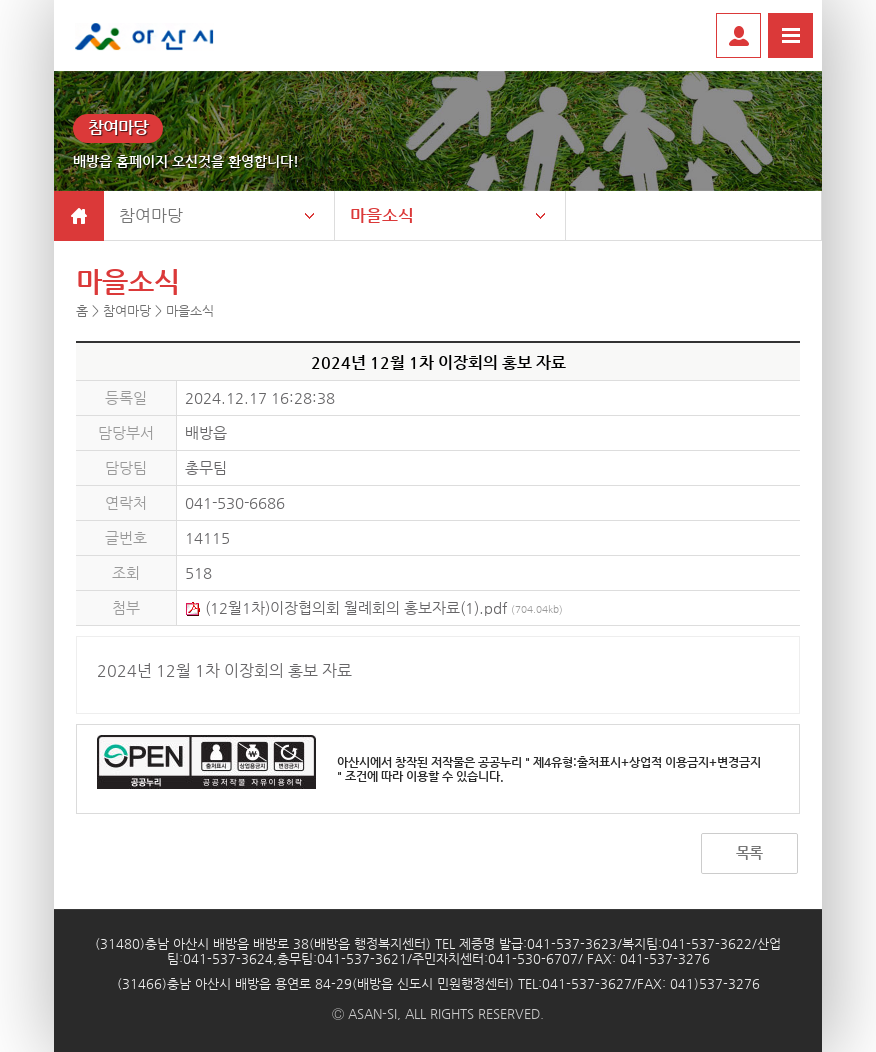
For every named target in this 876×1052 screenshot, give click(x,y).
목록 (749, 852)
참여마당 (151, 215)
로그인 (738, 35)
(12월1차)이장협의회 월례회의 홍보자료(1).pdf (374, 607)
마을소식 (382, 215)
